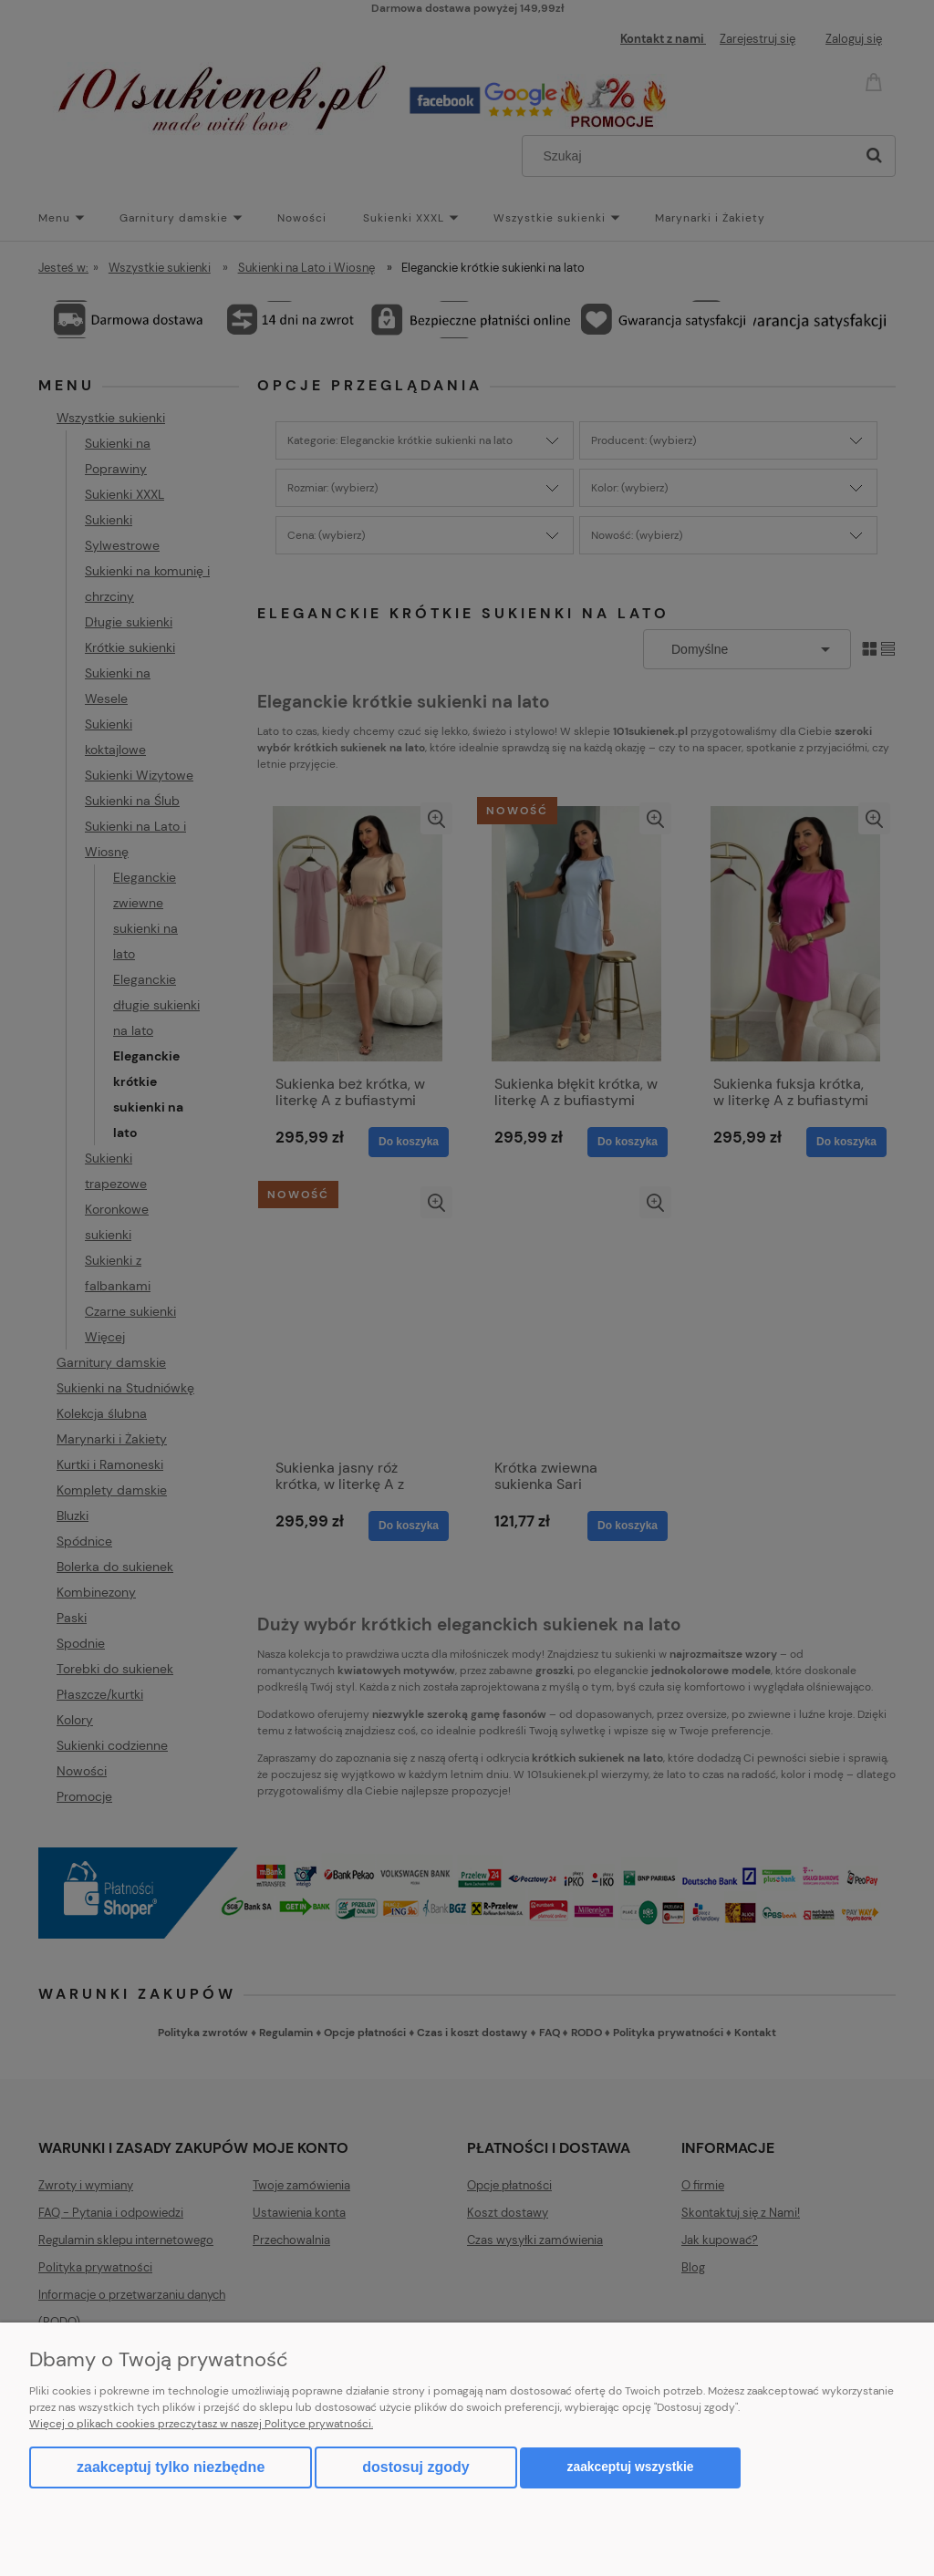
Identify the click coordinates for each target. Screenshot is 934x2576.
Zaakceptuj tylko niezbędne (171, 2467)
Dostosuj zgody (415, 2467)
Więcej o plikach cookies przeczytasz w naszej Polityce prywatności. (201, 2423)
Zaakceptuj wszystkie (630, 2467)
